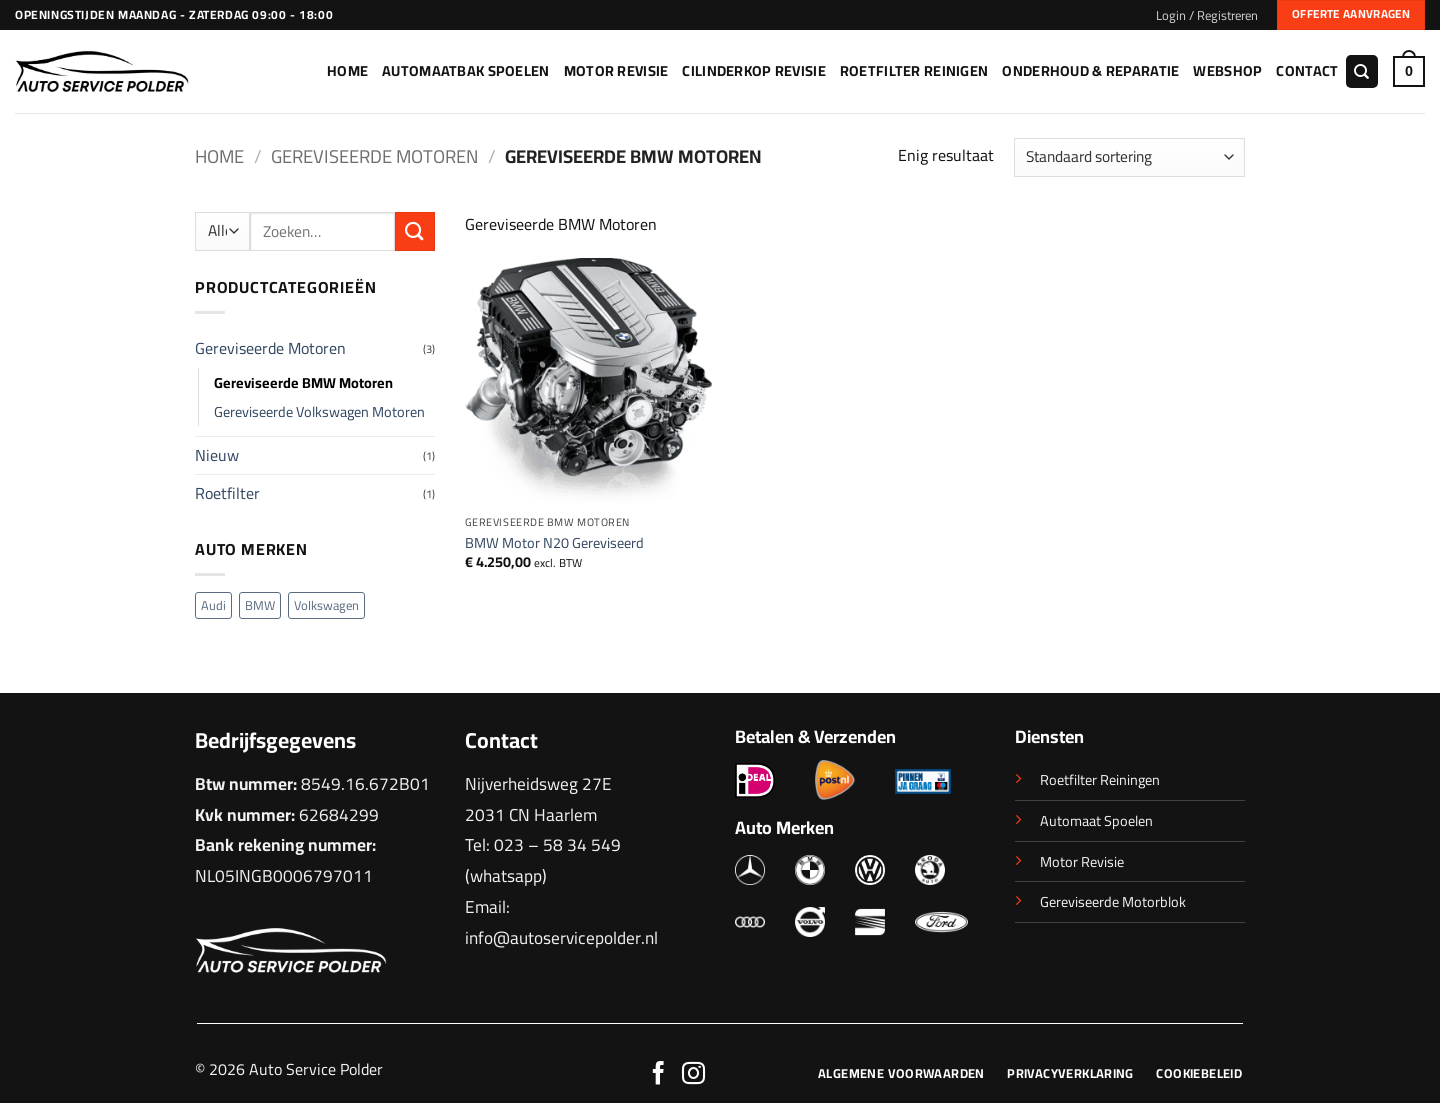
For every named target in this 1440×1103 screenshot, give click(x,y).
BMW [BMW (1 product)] (260, 605)
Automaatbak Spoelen (465, 70)
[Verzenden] (415, 231)
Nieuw (217, 455)
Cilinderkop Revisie (753, 70)
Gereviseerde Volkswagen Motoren (319, 411)
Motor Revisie (616, 70)
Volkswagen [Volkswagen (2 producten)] (326, 605)
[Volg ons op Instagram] (693, 1075)
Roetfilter (227, 493)
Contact (1307, 70)
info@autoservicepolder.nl (561, 937)
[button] (1207, 15)
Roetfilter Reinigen (914, 70)
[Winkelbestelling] (1129, 157)
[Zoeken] (1362, 71)
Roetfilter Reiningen (1100, 779)
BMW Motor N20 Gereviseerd (554, 543)
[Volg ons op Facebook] (658, 1075)
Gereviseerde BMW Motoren (303, 382)
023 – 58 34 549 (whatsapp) (543, 860)
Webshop (1227, 70)
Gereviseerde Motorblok (1113, 901)
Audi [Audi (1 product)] (213, 605)
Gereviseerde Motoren (374, 156)
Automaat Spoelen (1096, 820)
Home (347, 70)
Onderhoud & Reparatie (1090, 70)
